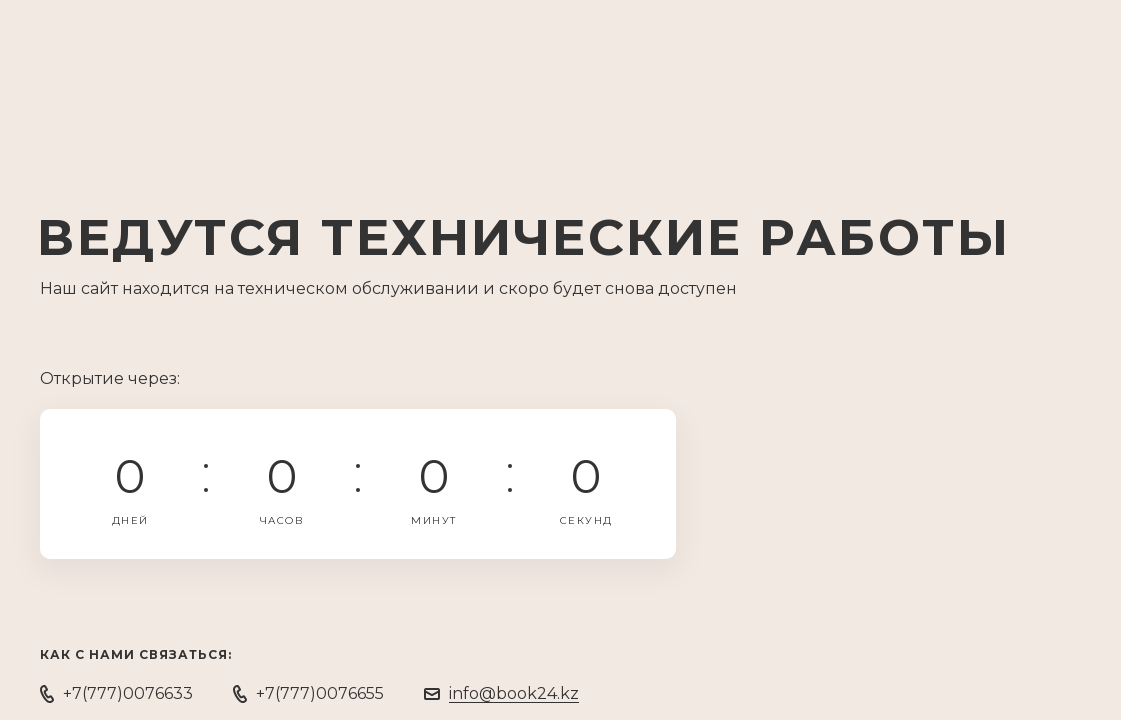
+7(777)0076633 (128, 693)
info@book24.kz (514, 693)
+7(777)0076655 (320, 693)
